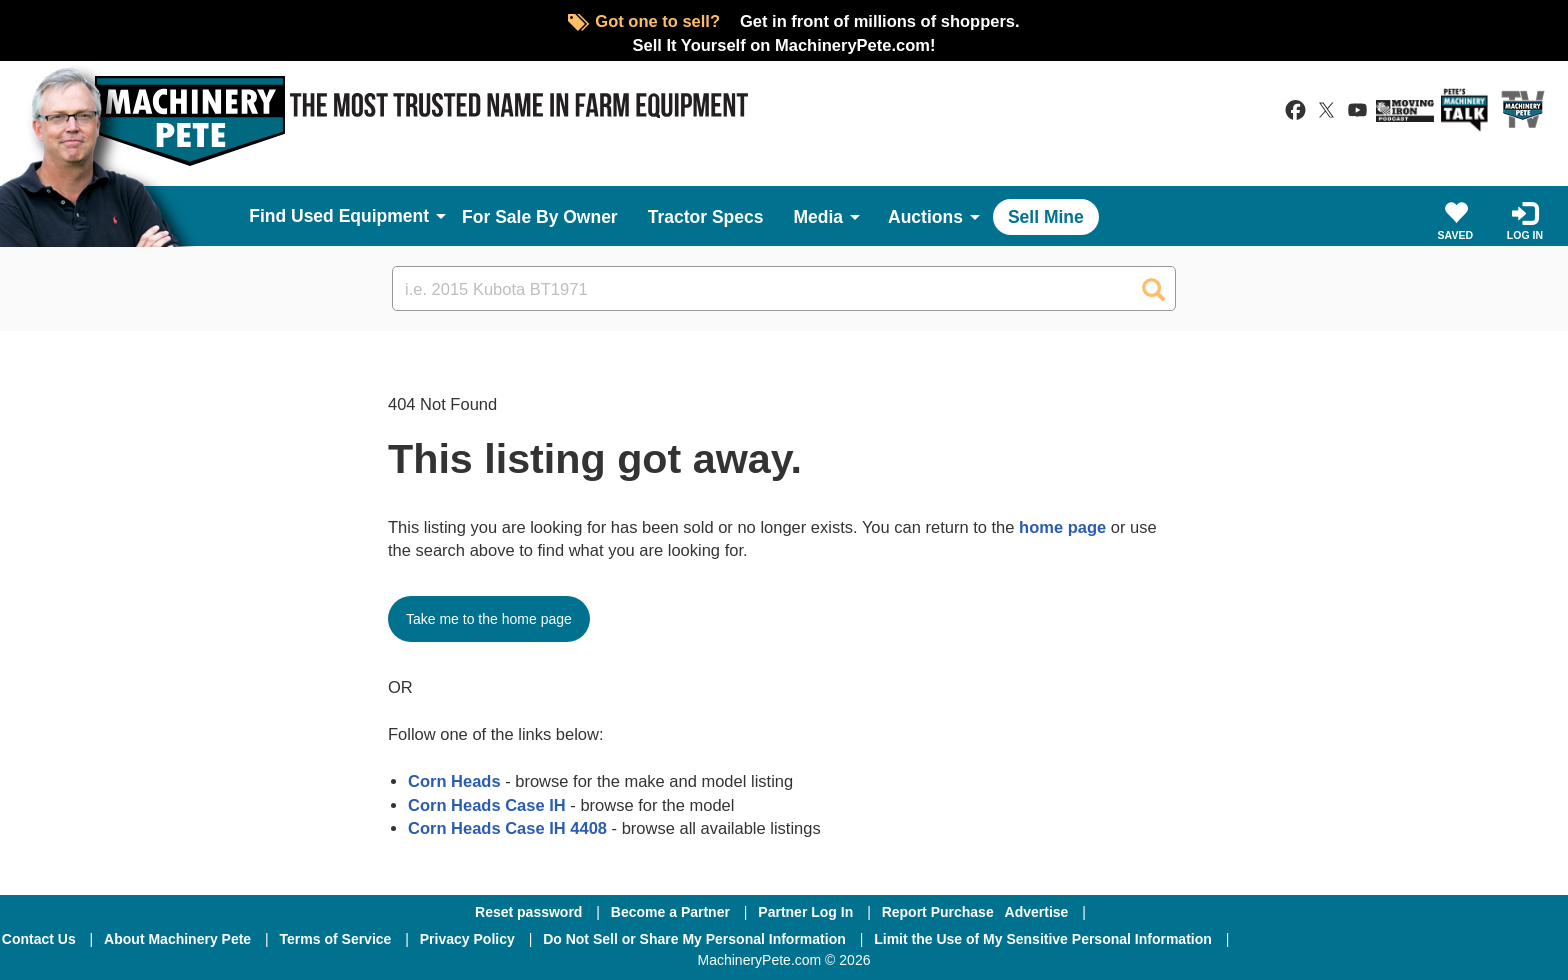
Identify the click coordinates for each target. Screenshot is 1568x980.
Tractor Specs (706, 217)
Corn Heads (454, 781)
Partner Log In (805, 912)
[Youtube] (1508, 939)
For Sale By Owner (540, 217)
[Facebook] (1297, 939)
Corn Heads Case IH (487, 805)
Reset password (528, 912)
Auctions (925, 217)
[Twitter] (1405, 939)
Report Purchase (938, 912)
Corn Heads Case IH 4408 (507, 828)
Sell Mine (1046, 217)
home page (1062, 527)
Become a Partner (670, 912)
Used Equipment (360, 216)
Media (818, 217)
